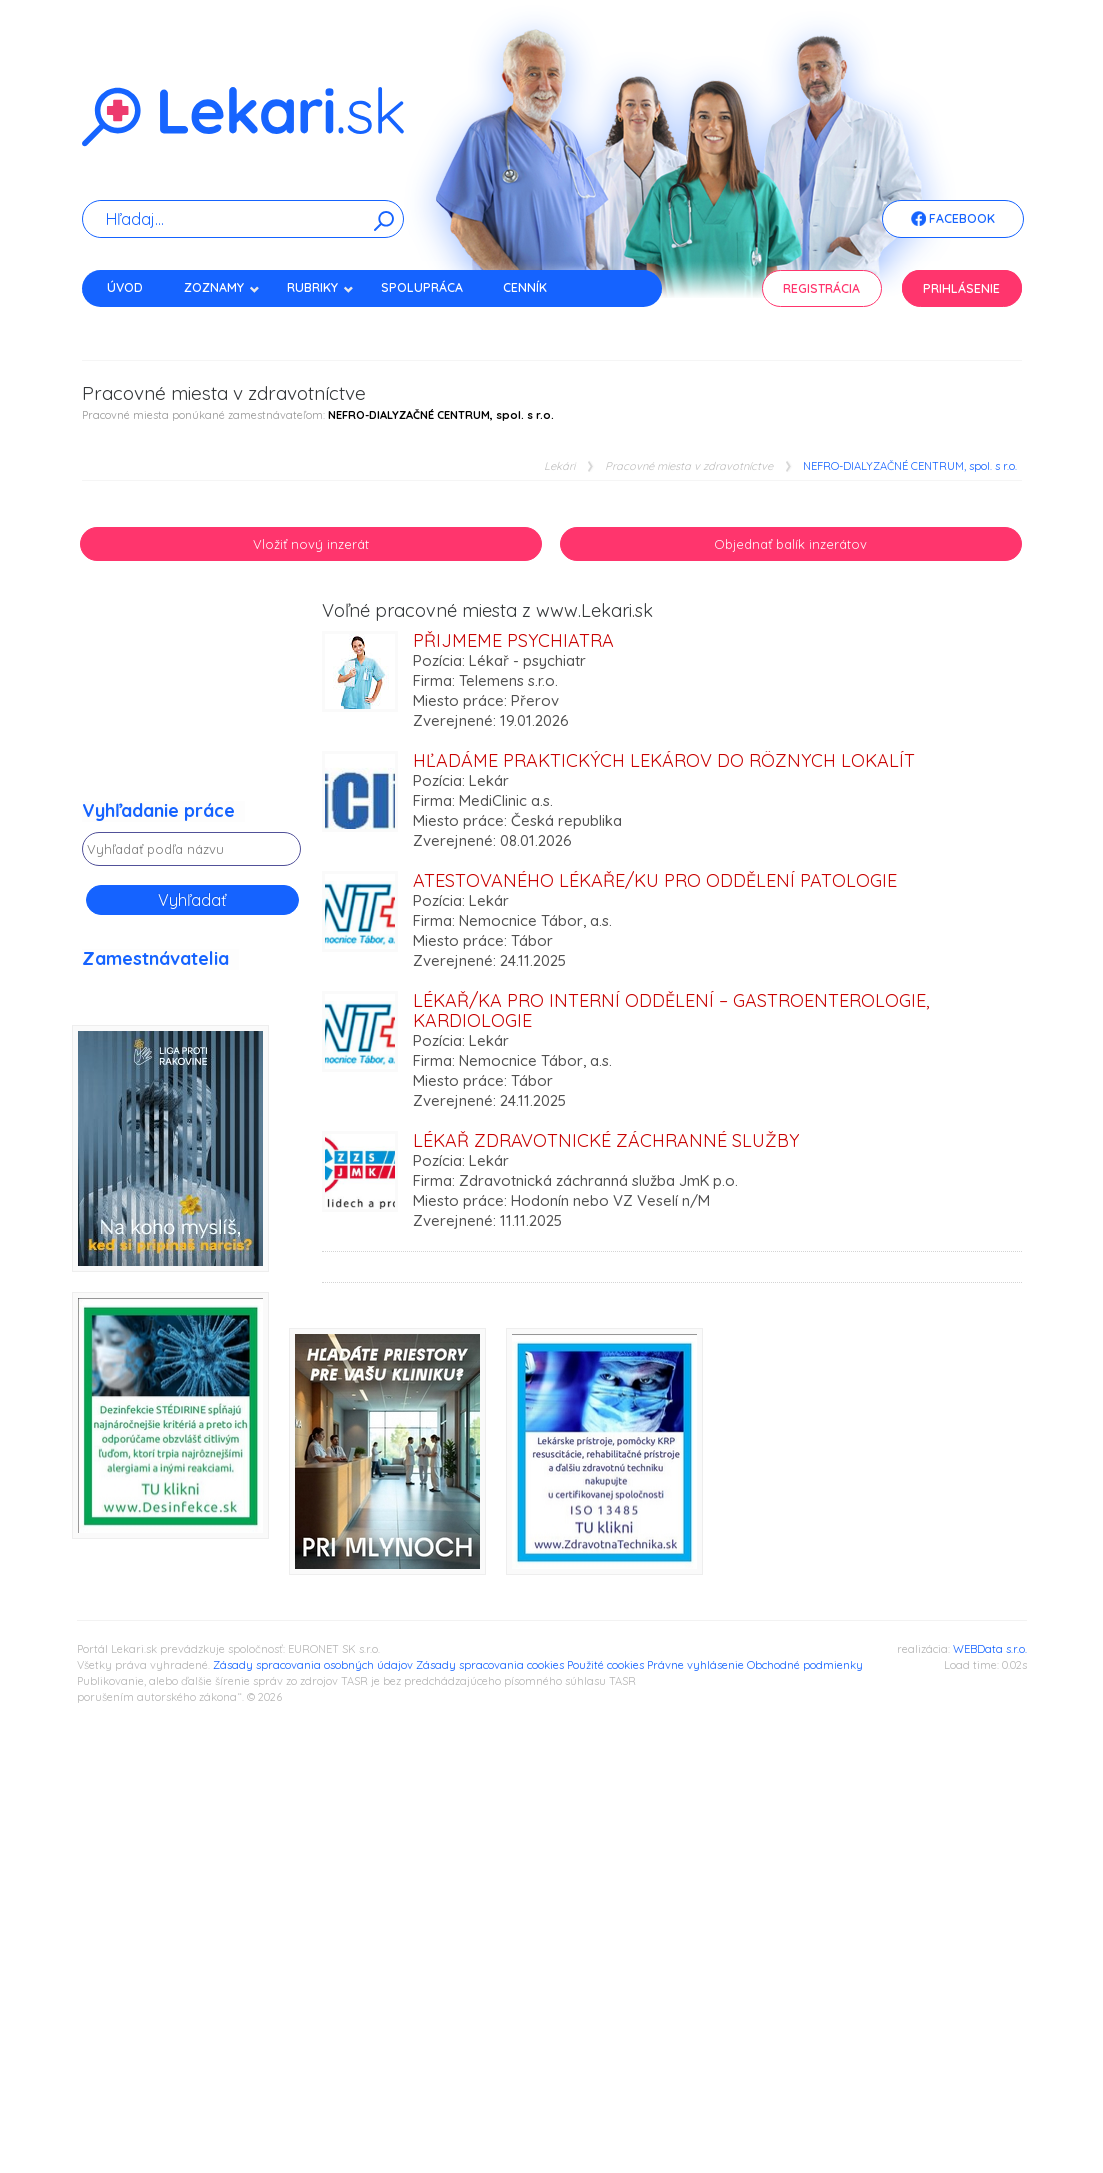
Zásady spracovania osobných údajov (313, 1665)
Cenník (525, 287)
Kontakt (135, 322)
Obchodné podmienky (805, 1665)
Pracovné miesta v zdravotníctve (689, 466)
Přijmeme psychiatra (513, 640)
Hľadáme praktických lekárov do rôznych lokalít (664, 760)
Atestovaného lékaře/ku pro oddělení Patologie (655, 880)
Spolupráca (422, 287)
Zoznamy (222, 287)
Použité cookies (605, 1665)
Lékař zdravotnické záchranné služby (606, 1140)
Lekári (559, 466)
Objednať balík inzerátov (790, 544)
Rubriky (320, 287)
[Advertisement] (192, 701)
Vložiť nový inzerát (311, 544)
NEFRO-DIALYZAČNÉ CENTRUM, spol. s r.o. (910, 466)
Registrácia (821, 288)
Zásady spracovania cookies (490, 1665)
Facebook (953, 220)
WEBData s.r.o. (990, 1649)
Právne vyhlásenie (695, 1665)
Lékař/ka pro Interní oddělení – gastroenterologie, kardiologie (671, 1010)
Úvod (125, 287)
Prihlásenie (961, 288)
